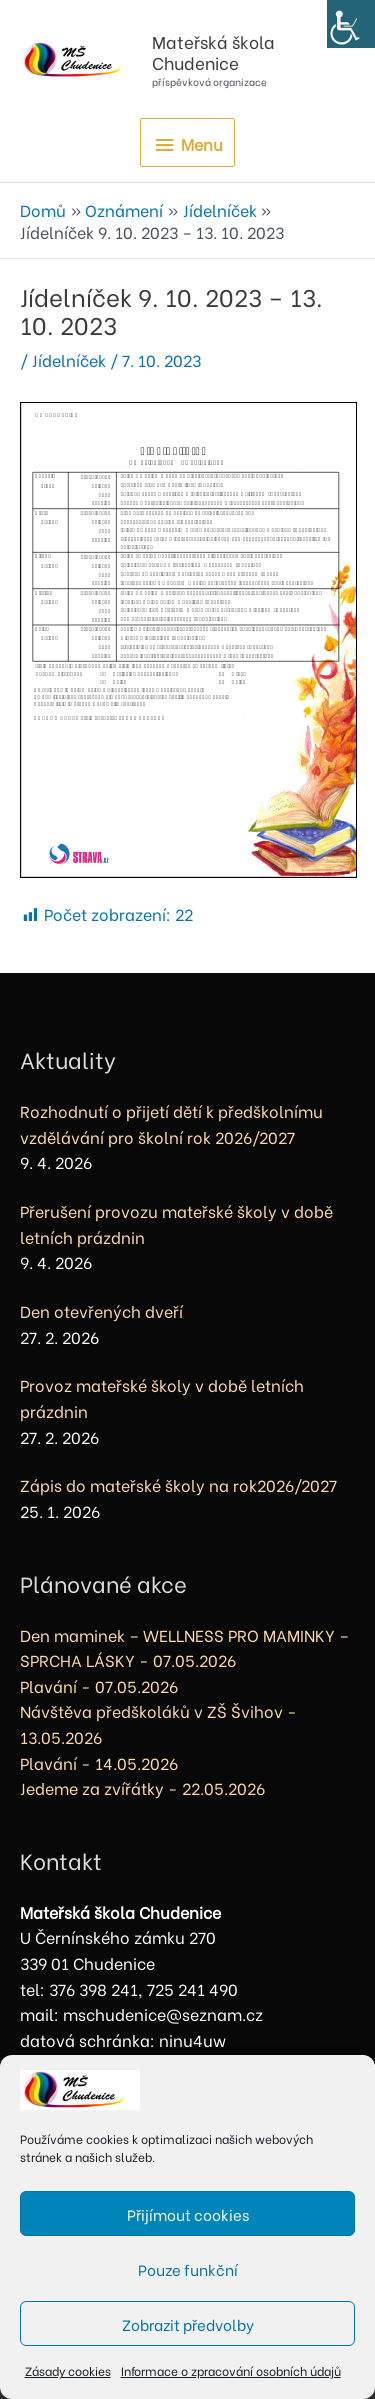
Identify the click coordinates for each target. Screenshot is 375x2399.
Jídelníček (69, 359)
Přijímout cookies (188, 2214)
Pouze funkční (188, 2269)
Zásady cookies (68, 2370)
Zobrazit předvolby (188, 2324)
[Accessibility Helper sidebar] (351, 24)
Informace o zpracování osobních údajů (231, 2370)
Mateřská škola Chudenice (213, 51)
